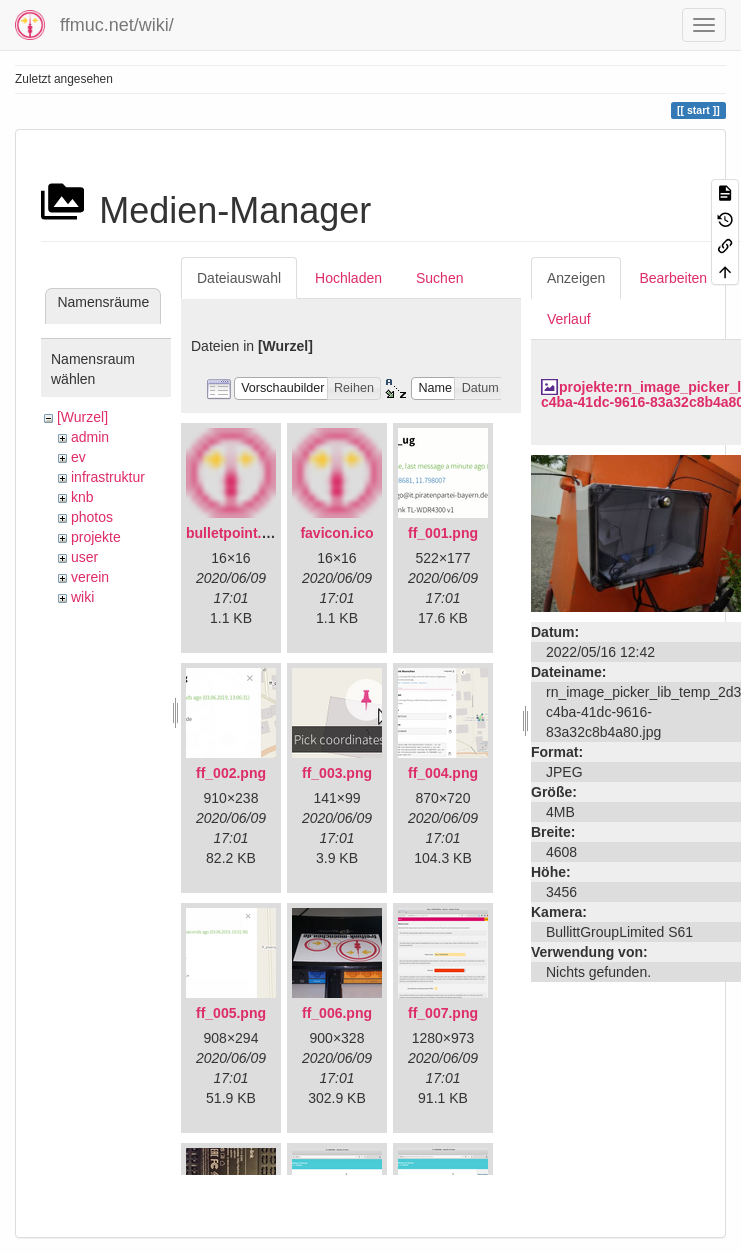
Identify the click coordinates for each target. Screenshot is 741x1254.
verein (90, 577)
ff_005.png (231, 1013)
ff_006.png (337, 1013)
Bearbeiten (673, 278)
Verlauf (569, 319)
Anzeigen (576, 278)
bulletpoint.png (236, 533)
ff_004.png (443, 773)
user (84, 557)
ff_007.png (443, 1013)
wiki (82, 597)
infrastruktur (108, 477)
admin (90, 437)
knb (82, 497)
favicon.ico (336, 533)
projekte (96, 537)
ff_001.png (443, 533)
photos (92, 517)
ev (78, 457)
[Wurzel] (82, 417)
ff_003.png (337, 773)
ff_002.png (231, 773)
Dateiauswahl (239, 278)
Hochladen (348, 278)
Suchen (439, 278)
